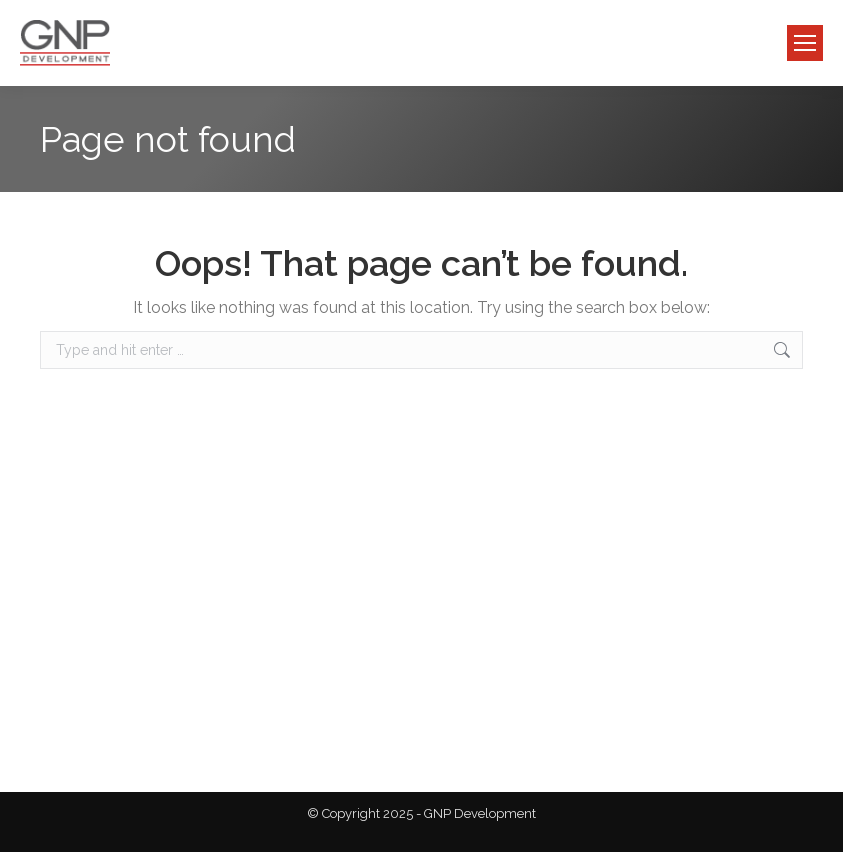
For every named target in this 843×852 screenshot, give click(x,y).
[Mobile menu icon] (805, 43)
